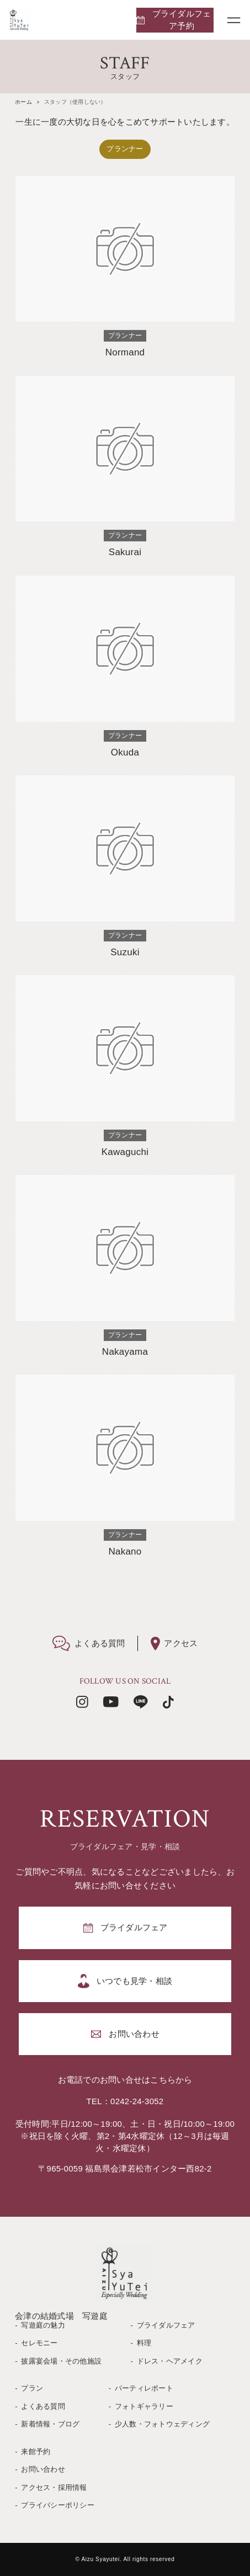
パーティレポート (144, 2388)
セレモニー (39, 2343)
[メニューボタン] (234, 20)
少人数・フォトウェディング (162, 2424)
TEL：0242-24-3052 (125, 2101)
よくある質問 (43, 2406)
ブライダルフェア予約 (181, 20)
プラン (32, 2388)
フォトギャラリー (144, 2406)
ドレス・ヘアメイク (170, 2361)
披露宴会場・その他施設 (61, 2361)
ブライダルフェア (166, 2325)
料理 (144, 2343)
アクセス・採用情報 (54, 2487)
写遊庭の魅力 (43, 2325)
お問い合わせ (43, 2469)
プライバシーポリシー (57, 2505)
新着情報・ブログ (50, 2424)
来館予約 (35, 2451)
